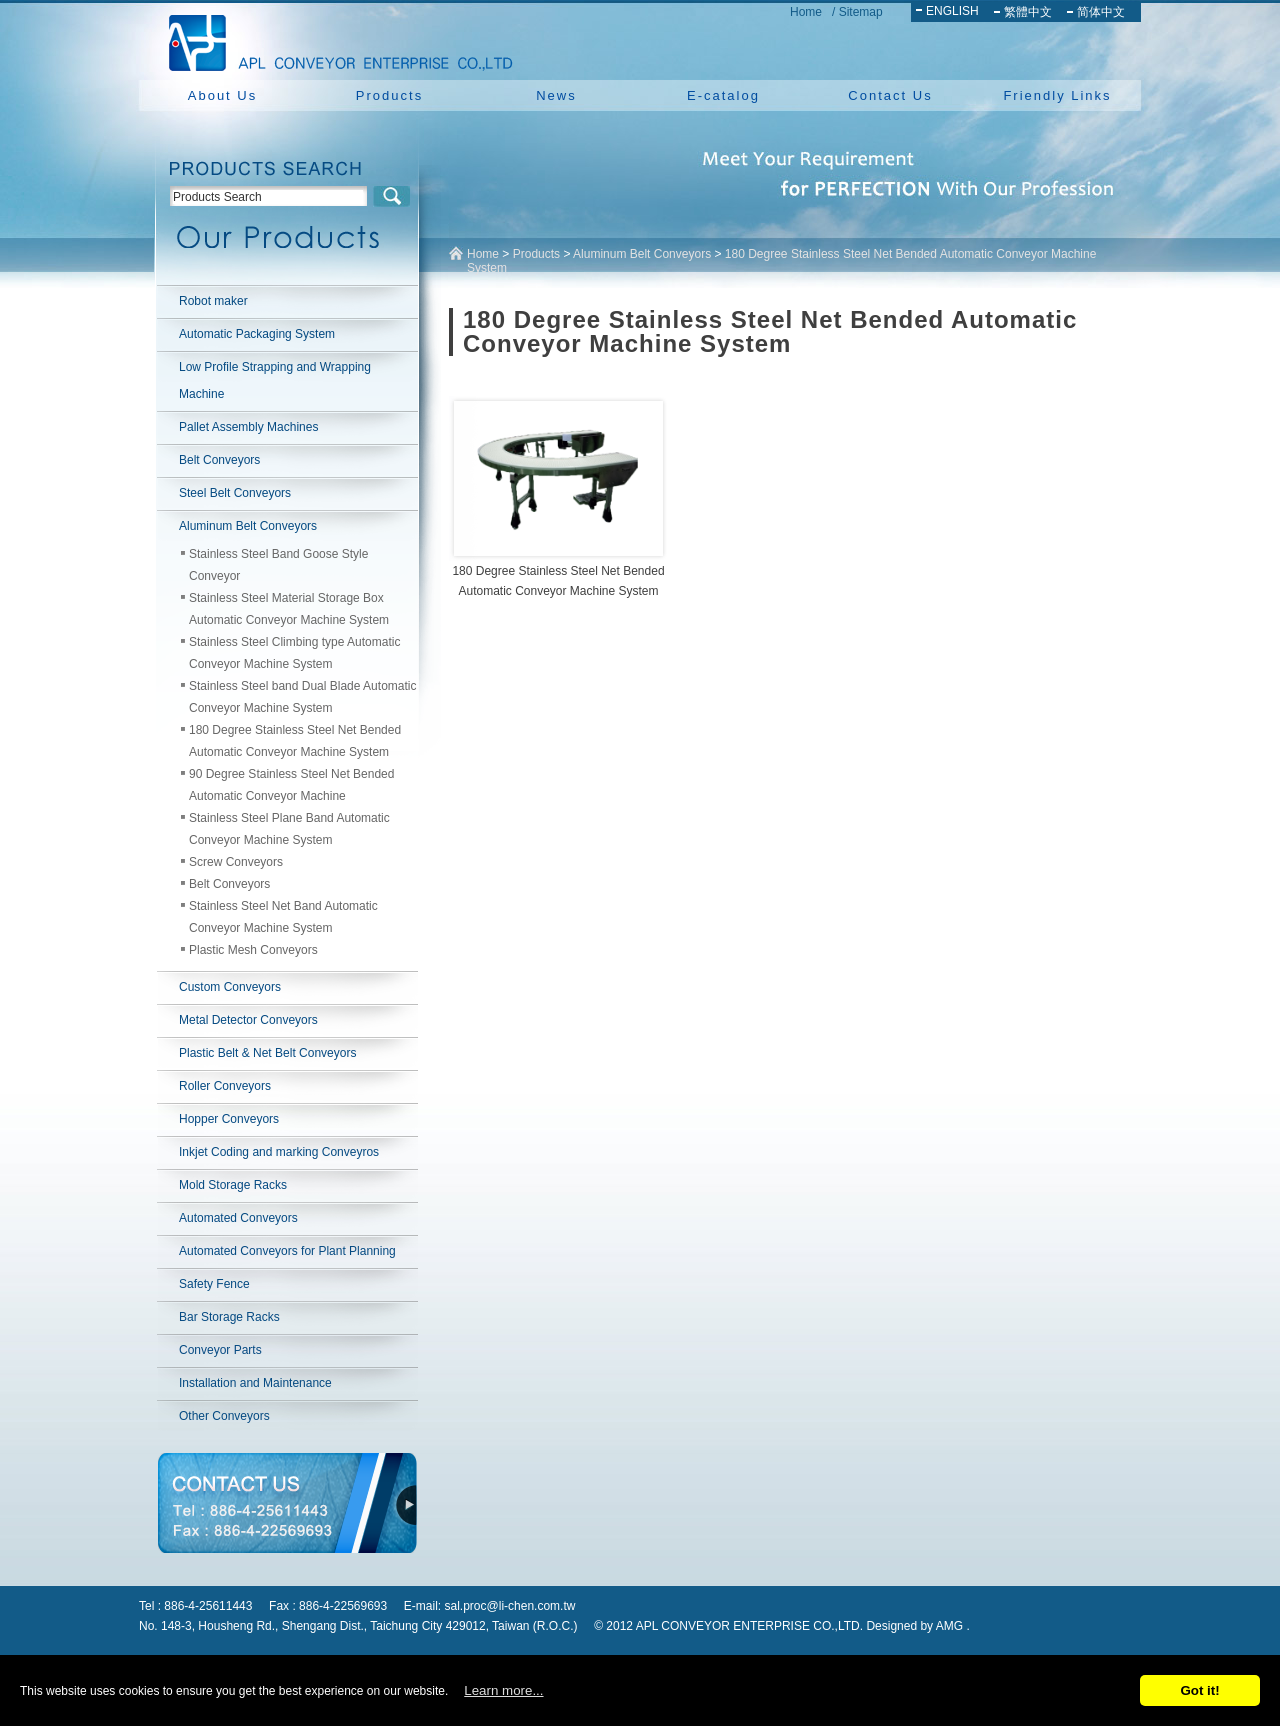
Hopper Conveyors (229, 1119)
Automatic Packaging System (257, 334)
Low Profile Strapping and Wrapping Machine (275, 380)
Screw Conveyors (236, 862)
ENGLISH (952, 11)
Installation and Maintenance (255, 1383)
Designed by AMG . (917, 1626)
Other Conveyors (224, 1416)
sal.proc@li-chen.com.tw (510, 1606)
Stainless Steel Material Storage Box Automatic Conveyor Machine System (289, 609)
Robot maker (213, 301)
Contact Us (890, 95)
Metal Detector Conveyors (248, 1020)
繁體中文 (1028, 12)
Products (389, 95)
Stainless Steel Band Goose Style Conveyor (278, 565)
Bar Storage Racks (229, 1317)
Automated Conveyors (238, 1218)
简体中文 (1101, 12)
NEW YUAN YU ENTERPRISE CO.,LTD (335, 40)
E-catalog (723, 95)
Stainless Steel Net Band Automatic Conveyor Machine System (283, 917)
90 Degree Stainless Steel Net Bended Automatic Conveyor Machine (291, 785)
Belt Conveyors (219, 460)
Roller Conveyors (225, 1086)
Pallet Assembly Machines (248, 427)
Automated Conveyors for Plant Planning (287, 1251)
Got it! (1199, 1690)
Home (806, 12)
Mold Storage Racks (233, 1185)
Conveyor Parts (220, 1350)
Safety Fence (214, 1284)
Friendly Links (1057, 95)
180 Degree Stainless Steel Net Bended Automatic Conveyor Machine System (295, 741)
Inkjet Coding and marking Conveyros (279, 1152)
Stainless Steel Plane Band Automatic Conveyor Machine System (289, 829)
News (556, 95)
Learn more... (503, 1690)
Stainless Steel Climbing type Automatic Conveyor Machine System (294, 653)
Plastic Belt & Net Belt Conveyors (267, 1053)
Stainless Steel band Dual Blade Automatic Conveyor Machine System (302, 697)
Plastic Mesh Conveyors (253, 950)
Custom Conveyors (230, 987)
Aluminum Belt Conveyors (248, 526)
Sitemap (861, 12)
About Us (222, 95)
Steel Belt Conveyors (235, 493)
